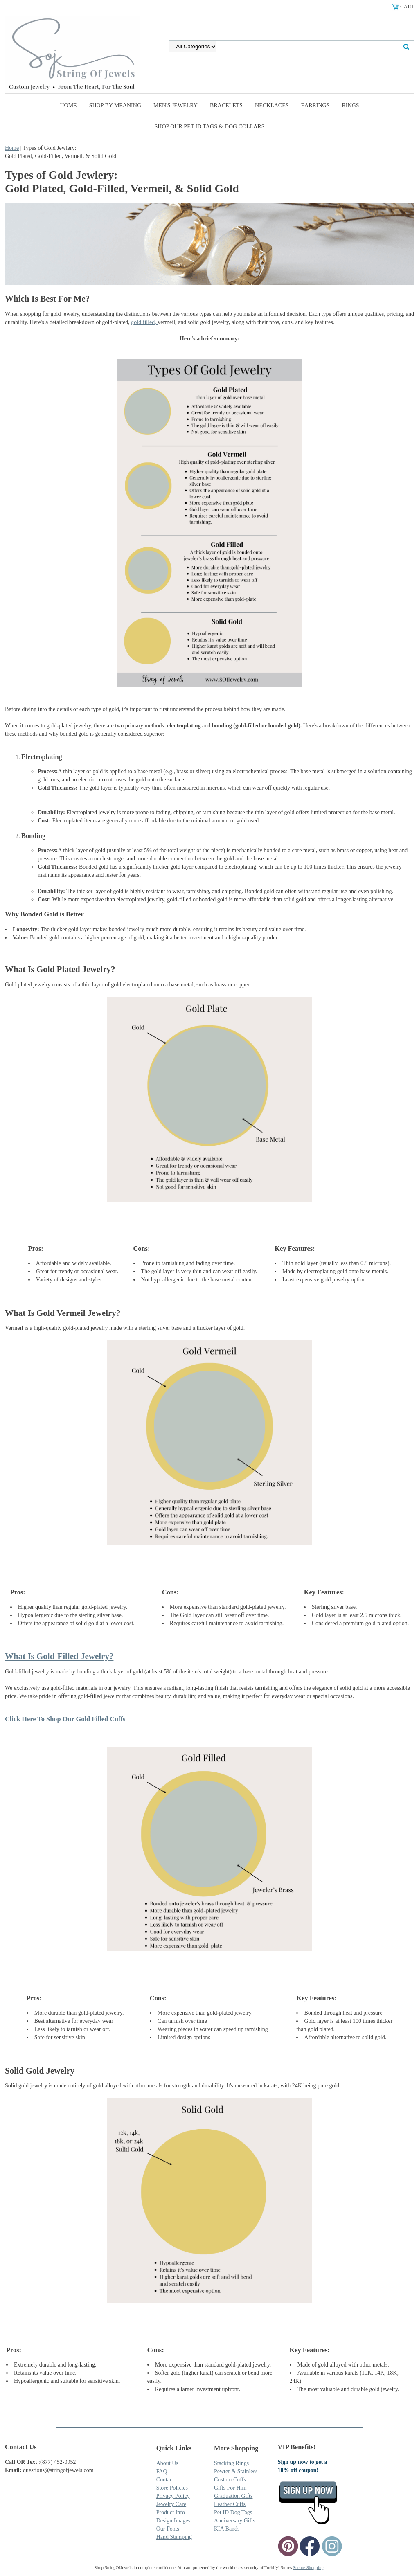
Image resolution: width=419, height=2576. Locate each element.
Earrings (315, 105)
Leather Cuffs (230, 2504)
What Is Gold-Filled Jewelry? (59, 1656)
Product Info (170, 2512)
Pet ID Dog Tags (233, 2512)
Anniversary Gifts (234, 2520)
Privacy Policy (173, 2496)
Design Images (173, 2520)
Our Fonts (167, 2529)
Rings (350, 105)
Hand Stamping (174, 2537)
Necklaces (271, 105)
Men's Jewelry (175, 105)
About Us (167, 2463)
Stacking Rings (231, 2463)
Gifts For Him (230, 2488)
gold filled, (144, 322)
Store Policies (172, 2488)
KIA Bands (227, 2529)
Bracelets (226, 105)
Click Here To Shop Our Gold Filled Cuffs (65, 1719)
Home (68, 105)
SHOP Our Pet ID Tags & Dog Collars (210, 127)
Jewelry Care (171, 2504)
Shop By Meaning (115, 105)
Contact (165, 2480)
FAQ (161, 2471)
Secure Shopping (308, 2567)
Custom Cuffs (230, 2480)
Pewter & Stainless (236, 2471)
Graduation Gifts (233, 2496)
